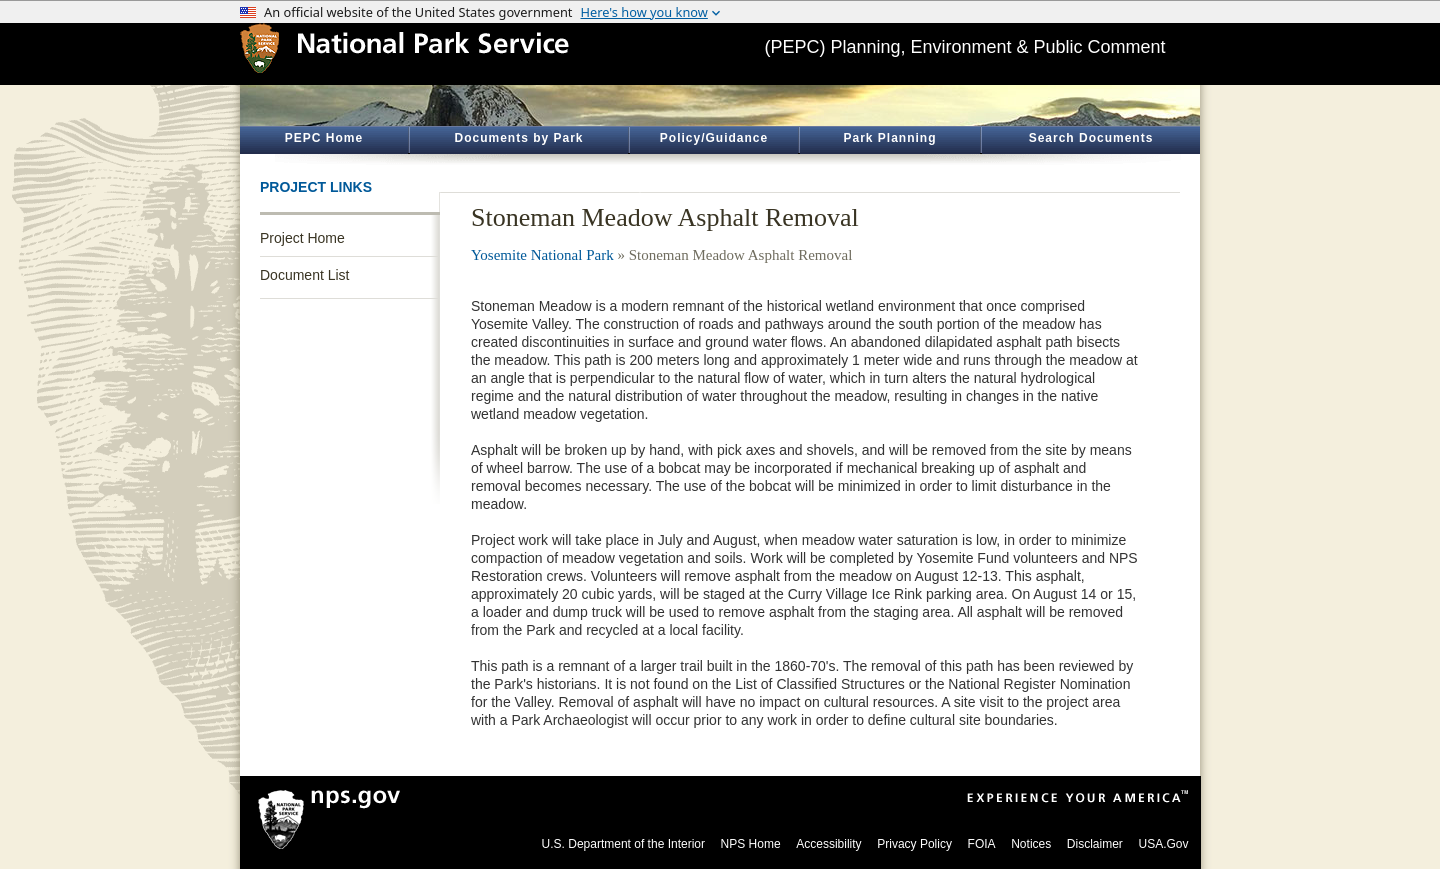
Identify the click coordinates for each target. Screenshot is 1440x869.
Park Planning (889, 138)
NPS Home (751, 844)
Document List (304, 275)
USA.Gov (1163, 844)
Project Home (302, 238)
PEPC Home (324, 138)
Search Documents (1091, 138)
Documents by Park (518, 138)
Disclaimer (1095, 844)
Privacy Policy (914, 844)
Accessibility (828, 844)
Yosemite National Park (542, 255)
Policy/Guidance (714, 138)
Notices (1031, 844)
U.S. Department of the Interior (623, 844)
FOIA (982, 844)
